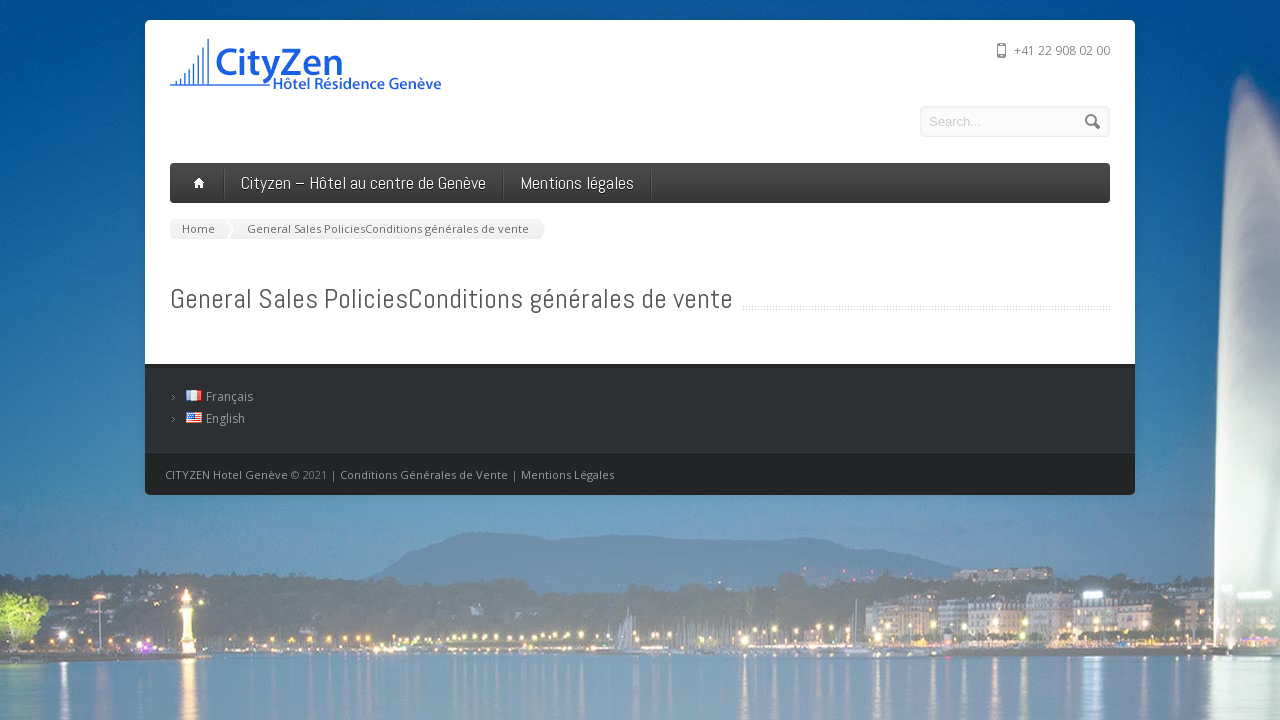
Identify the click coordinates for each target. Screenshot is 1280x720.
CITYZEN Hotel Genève (226, 474)
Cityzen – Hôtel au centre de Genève (363, 182)
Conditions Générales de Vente (424, 474)
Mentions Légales (567, 474)
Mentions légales (577, 182)
